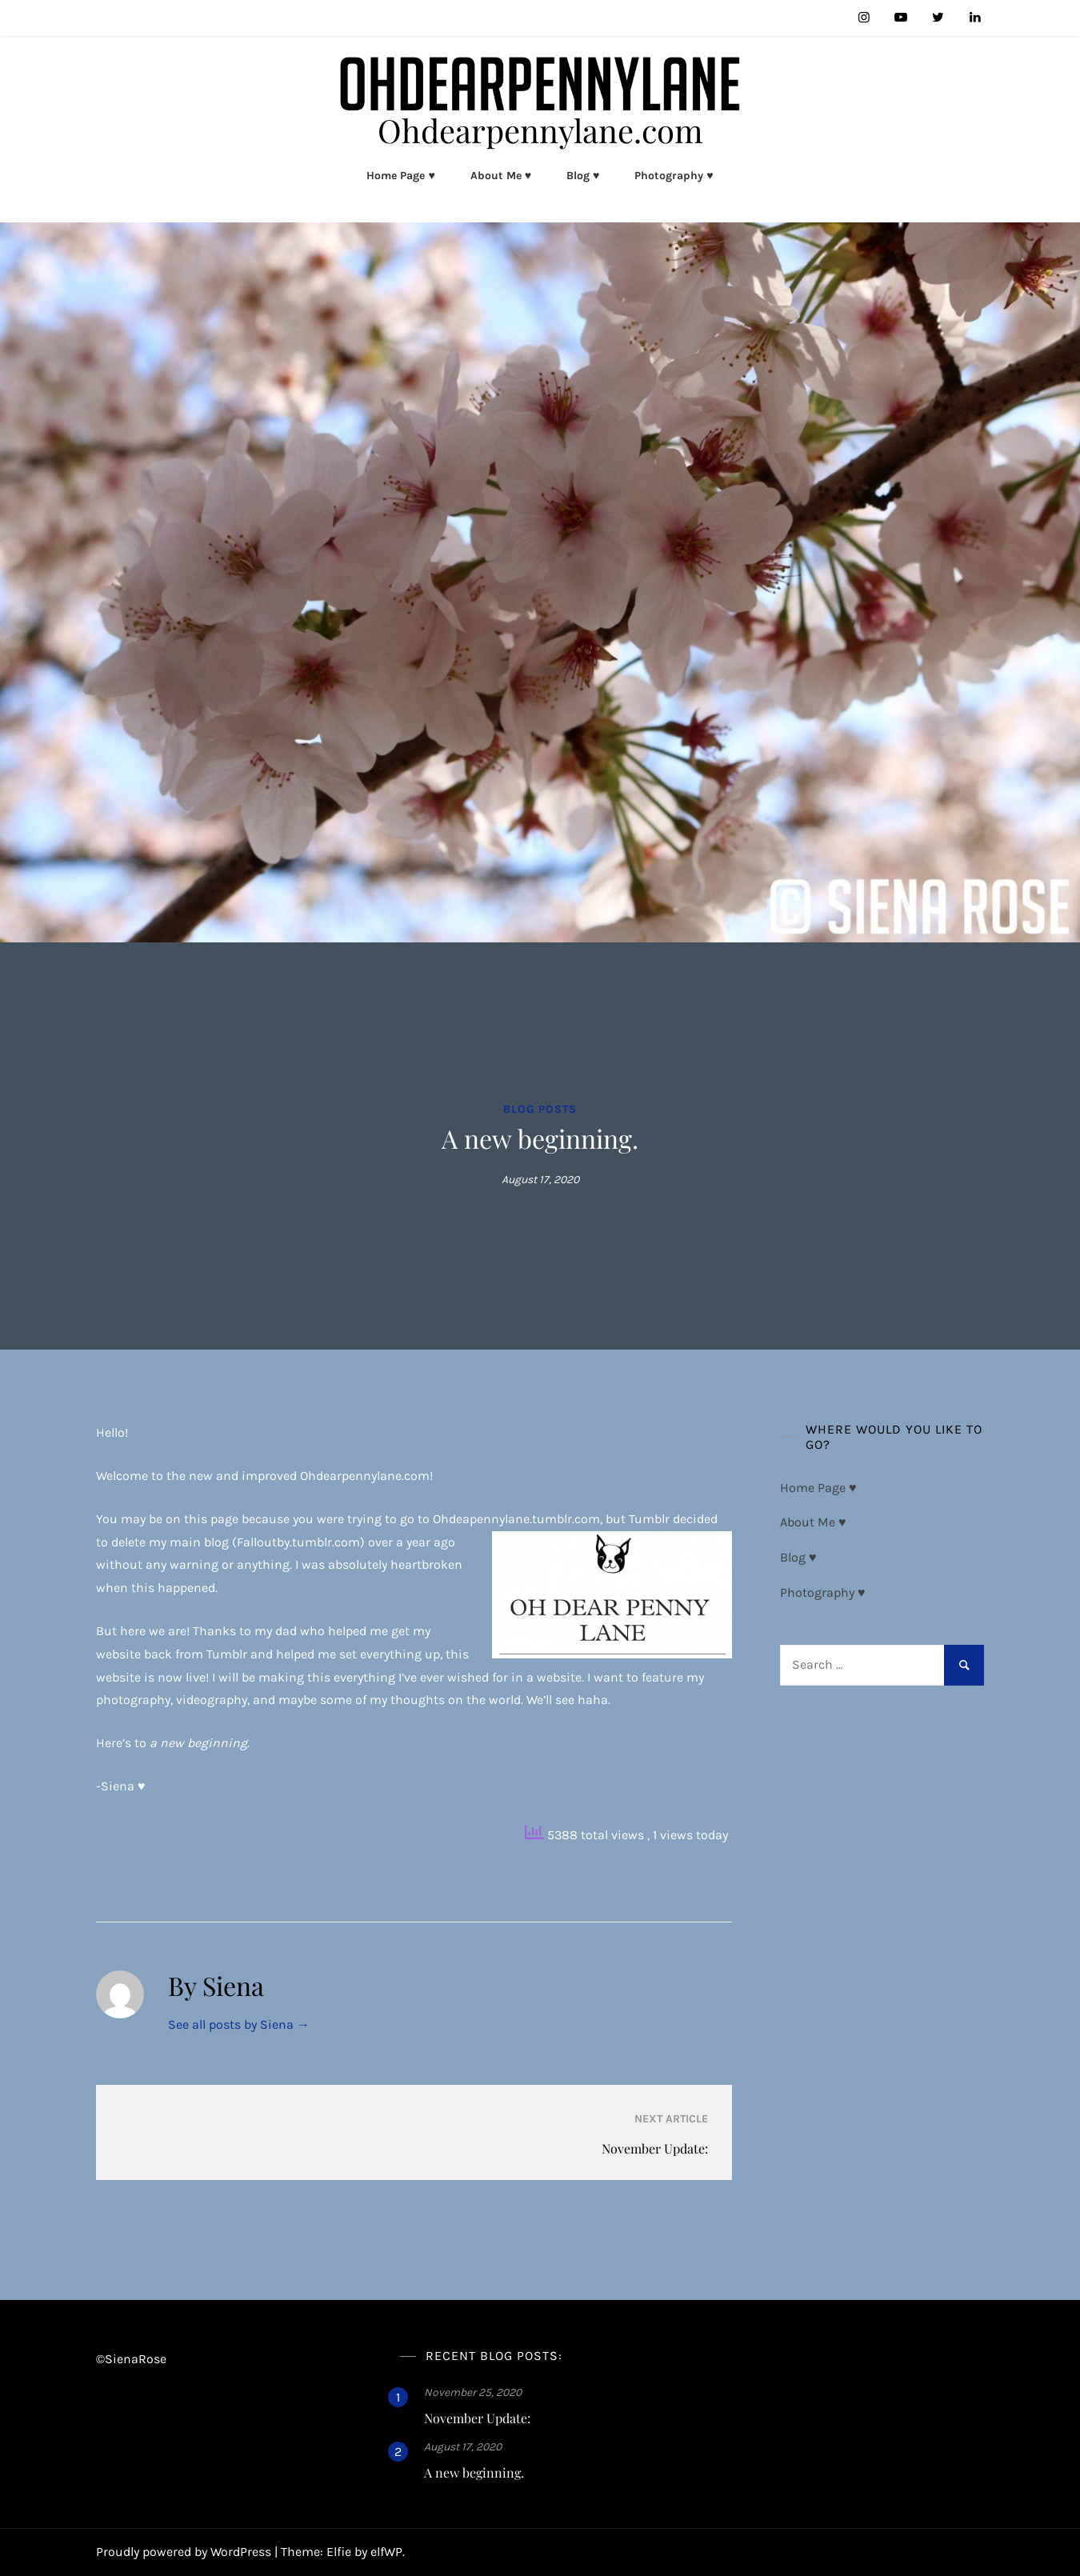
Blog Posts (540, 1109)
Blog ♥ (582, 175)
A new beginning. (474, 2472)
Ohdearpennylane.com (540, 130)
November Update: (477, 2418)
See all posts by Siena (239, 2024)
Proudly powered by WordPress (185, 2551)
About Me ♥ (500, 175)
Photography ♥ (673, 175)
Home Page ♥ (400, 175)
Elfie (338, 2551)
